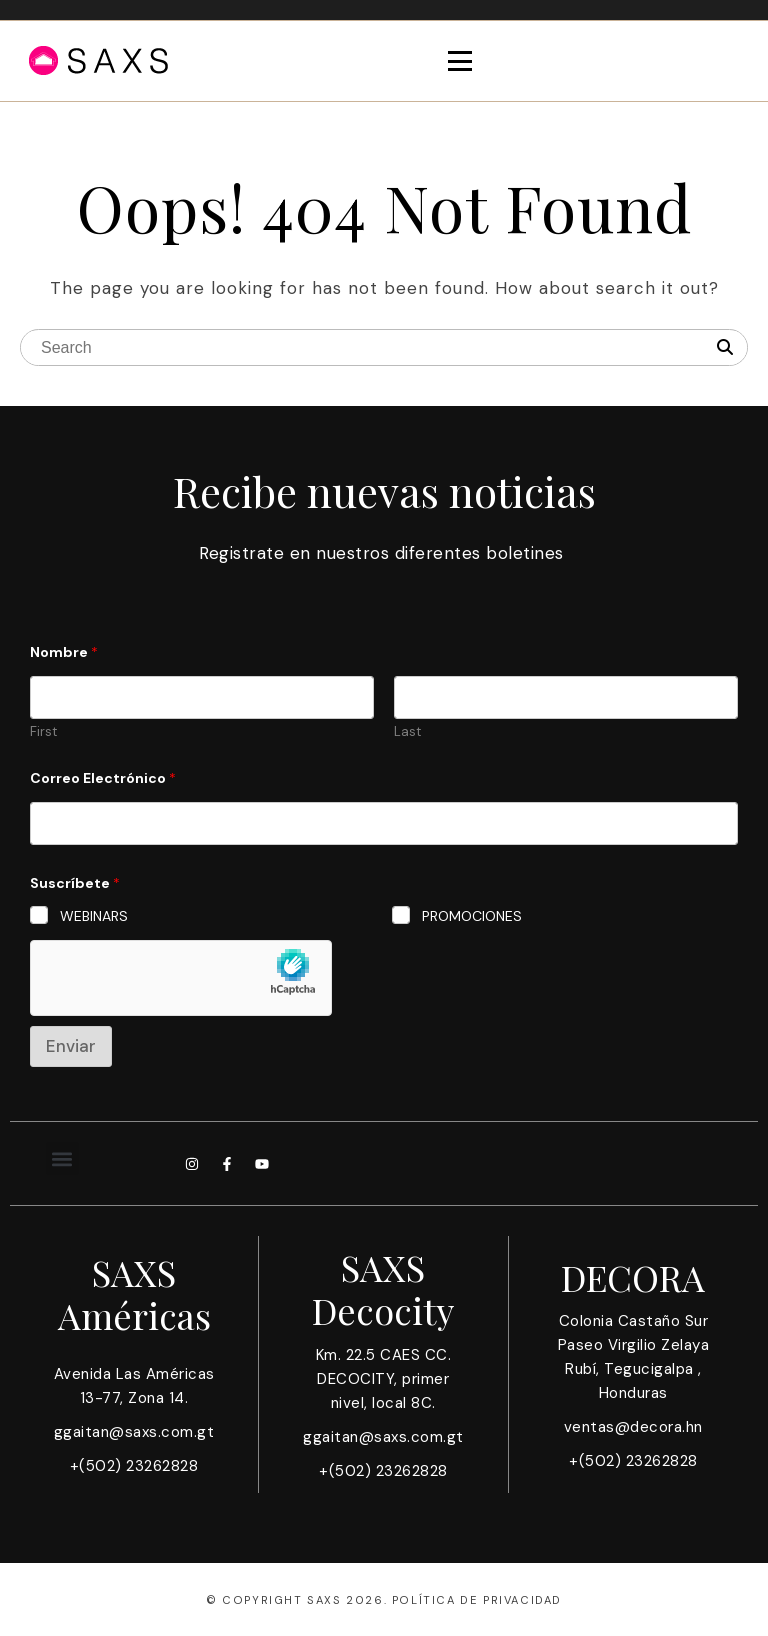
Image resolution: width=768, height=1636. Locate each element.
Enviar (71, 1046)
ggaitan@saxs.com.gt (134, 1432)
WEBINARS (94, 916)
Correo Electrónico (103, 778)
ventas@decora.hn (633, 1427)
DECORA (633, 1277)
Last (407, 732)
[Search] (725, 348)
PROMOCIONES (472, 916)
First (43, 732)
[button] (62, 1158)
